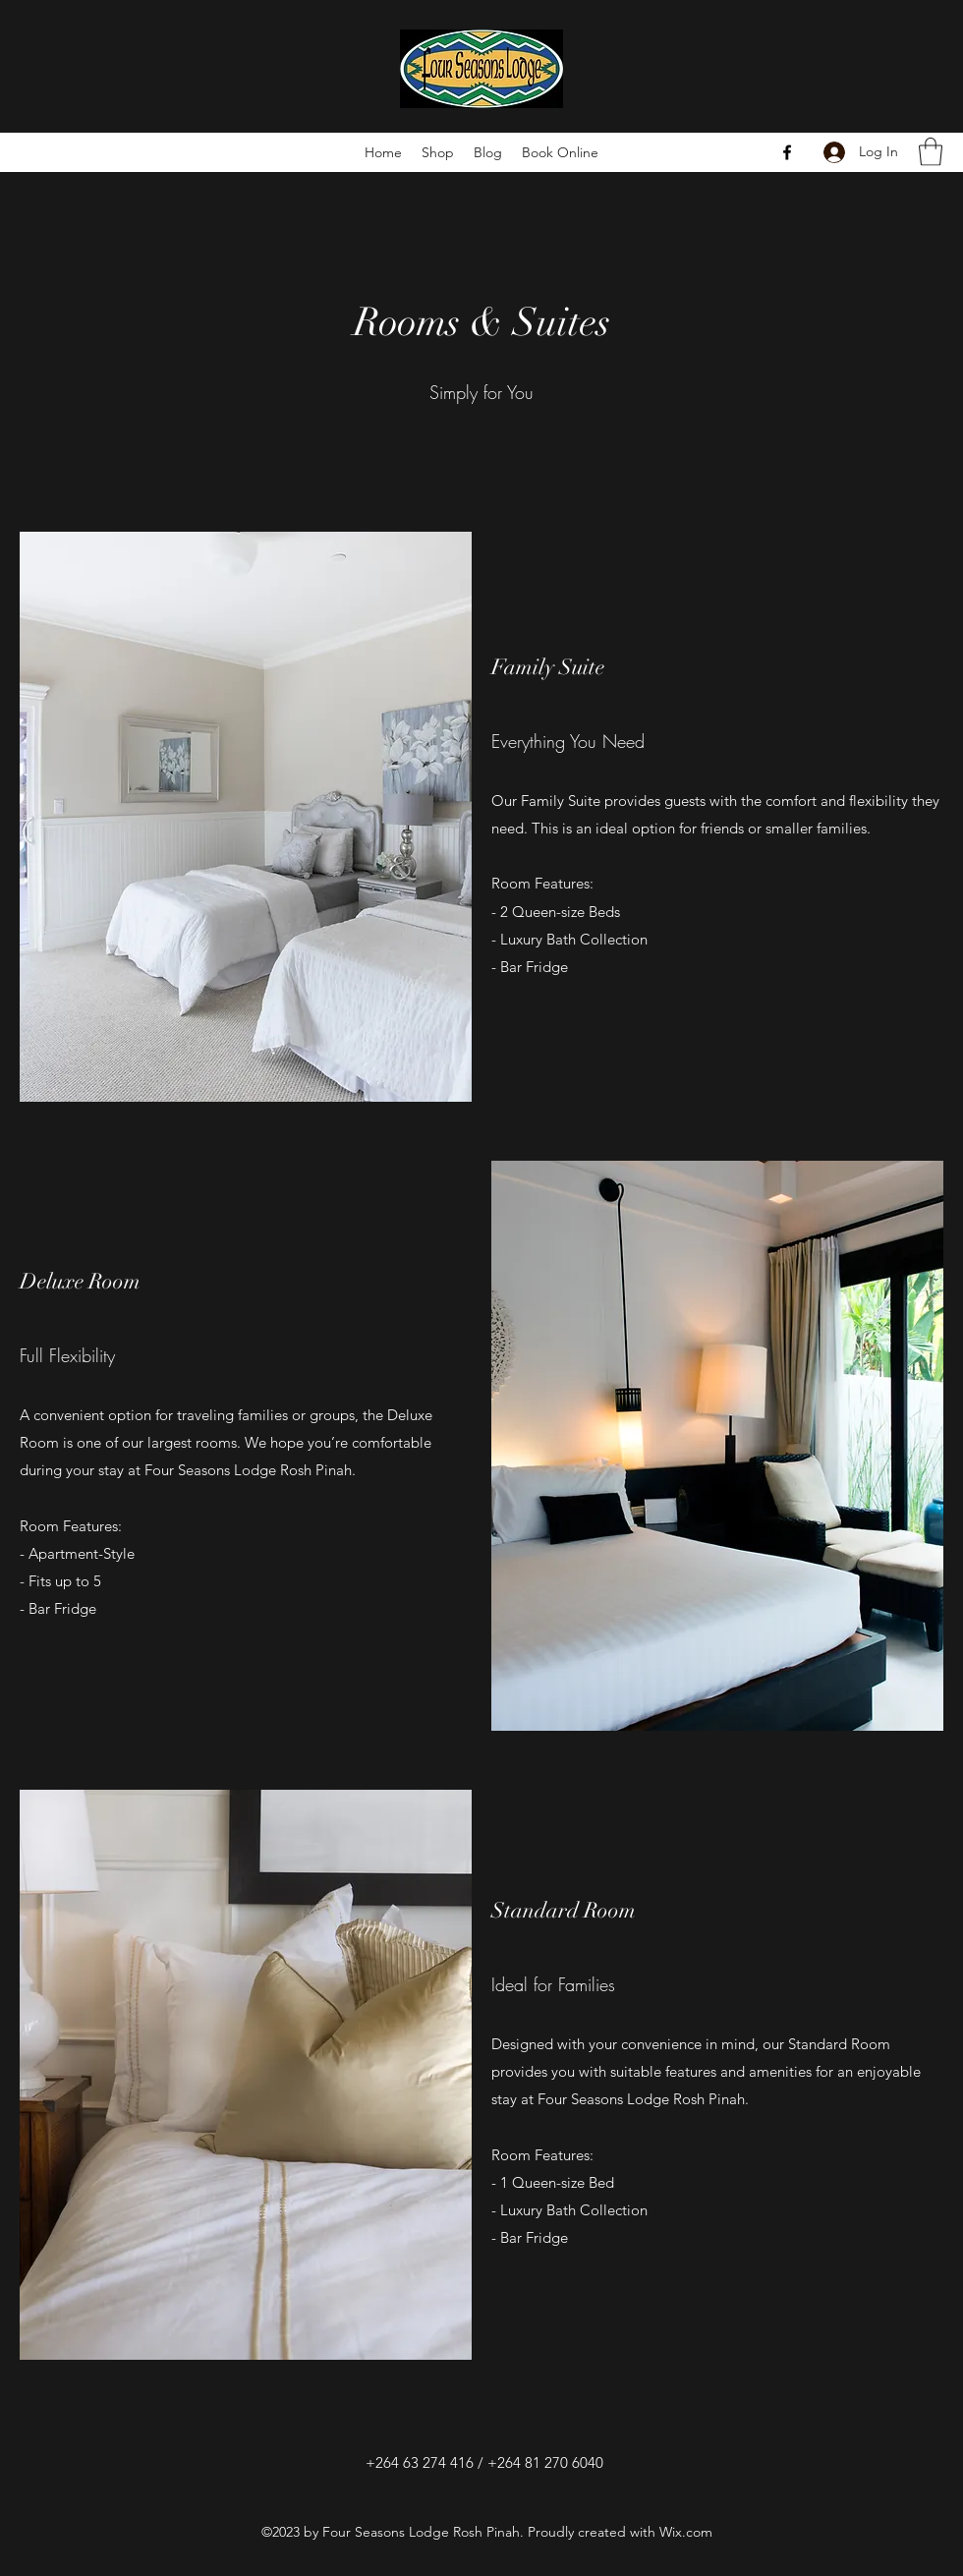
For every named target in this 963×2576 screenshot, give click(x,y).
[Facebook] (787, 152)
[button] (930, 152)
